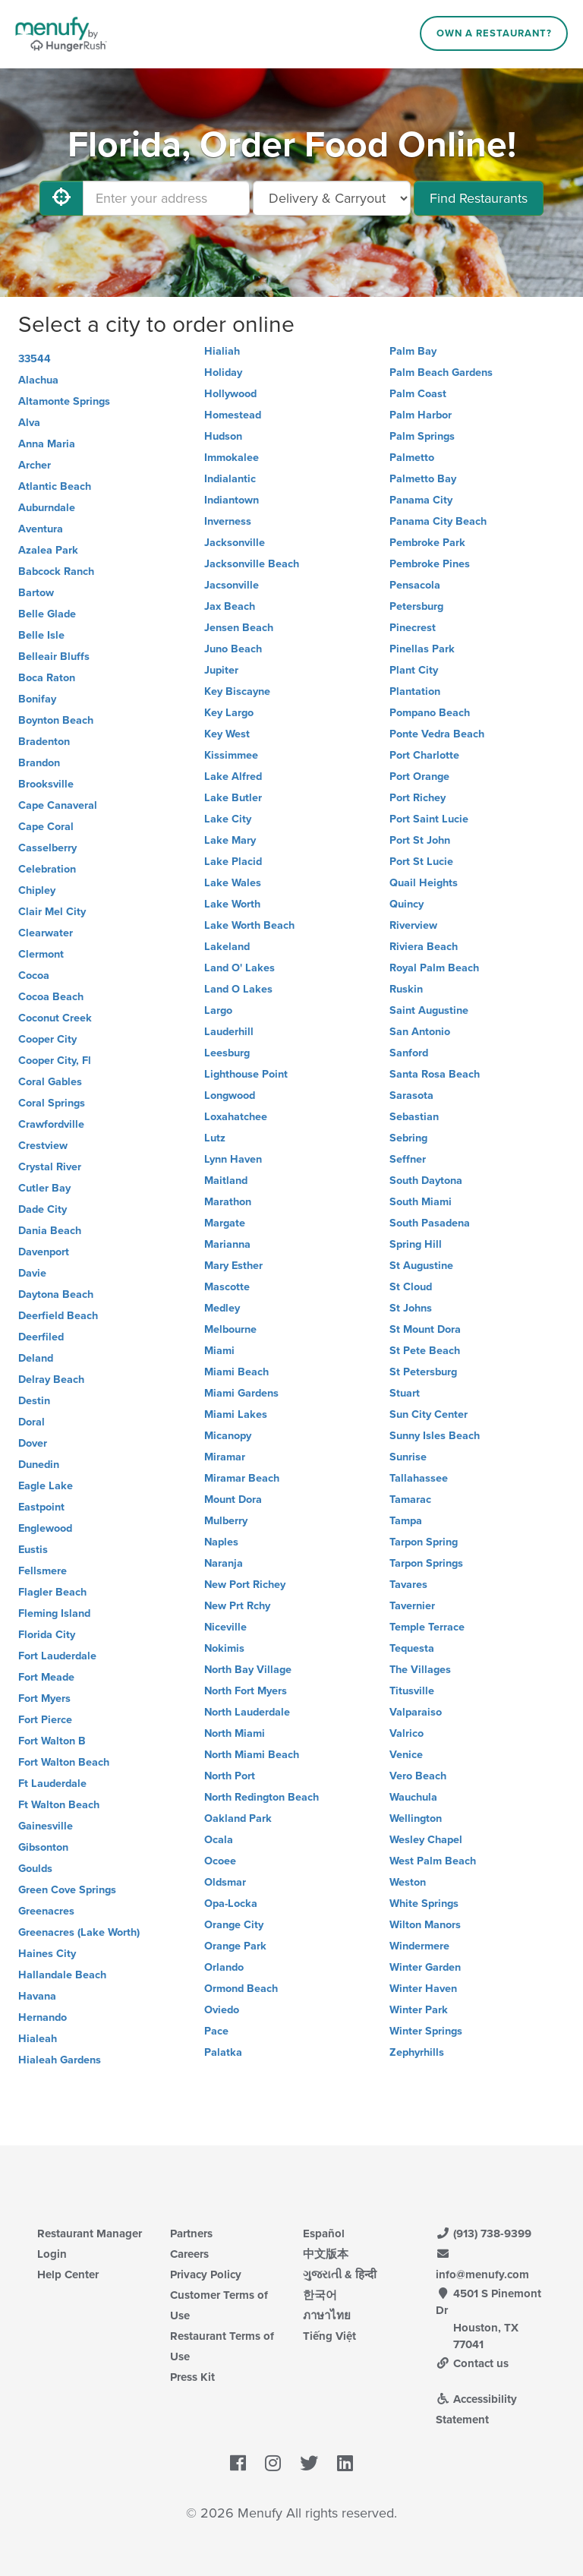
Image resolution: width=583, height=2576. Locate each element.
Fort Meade (46, 1677)
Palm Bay (412, 351)
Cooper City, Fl (54, 1060)
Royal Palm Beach (434, 967)
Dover (32, 1443)
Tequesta (411, 1648)
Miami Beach (236, 1371)
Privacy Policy (205, 2274)
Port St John (419, 840)
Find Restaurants (479, 198)
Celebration (47, 869)
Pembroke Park (427, 542)
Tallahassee (418, 1478)
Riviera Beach (423, 946)
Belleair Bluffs (54, 656)
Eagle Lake (45, 1485)
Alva (29, 422)
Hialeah (37, 2038)
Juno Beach (233, 648)
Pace (216, 2031)
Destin (34, 1400)
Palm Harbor (420, 415)
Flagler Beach (52, 1592)
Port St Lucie (421, 861)
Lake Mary (230, 840)
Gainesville (45, 1826)
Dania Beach (49, 1230)
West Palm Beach (432, 1861)
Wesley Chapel (425, 1839)
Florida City (46, 1634)
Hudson (223, 436)
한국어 (320, 2295)
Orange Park (235, 1946)
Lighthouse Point (246, 1074)
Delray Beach (51, 1379)
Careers (189, 2254)
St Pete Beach (424, 1350)
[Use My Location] (61, 198)
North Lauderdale (247, 1712)
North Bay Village (248, 1669)
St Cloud (410, 1286)
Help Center (68, 2274)
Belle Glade (47, 614)
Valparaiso (415, 1712)
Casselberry (47, 847)
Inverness (227, 521)
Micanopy (227, 1435)
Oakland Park (238, 1818)
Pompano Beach (429, 712)
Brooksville (46, 784)
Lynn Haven (233, 1159)
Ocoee (220, 1861)
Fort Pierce (45, 1719)
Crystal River (49, 1166)
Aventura (40, 528)
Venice (406, 1754)
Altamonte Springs (64, 401)
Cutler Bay (44, 1188)
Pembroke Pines (429, 563)
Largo (218, 1010)
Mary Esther (233, 1265)
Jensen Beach (238, 627)
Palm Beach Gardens (441, 372)
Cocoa (33, 975)
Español (324, 2233)
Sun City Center (428, 1414)
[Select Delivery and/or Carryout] (332, 198)
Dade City (42, 1209)
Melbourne (230, 1329)
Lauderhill (229, 1031)
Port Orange (419, 776)
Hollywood (230, 393)
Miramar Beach (241, 1478)
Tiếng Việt (329, 2336)
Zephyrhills (416, 2052)
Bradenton (44, 741)
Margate (224, 1223)
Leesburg (227, 1052)
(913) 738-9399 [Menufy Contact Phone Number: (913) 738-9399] (483, 2233)
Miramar (224, 1457)
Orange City (233, 1924)
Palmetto (411, 457)
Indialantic (230, 478)
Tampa (405, 1520)
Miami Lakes (235, 1414)
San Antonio (419, 1031)
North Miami (234, 1733)
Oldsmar (225, 1882)
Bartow (36, 592)
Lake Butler (233, 797)
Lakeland (227, 946)
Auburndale (46, 507)
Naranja (223, 1563)
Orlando (224, 1967)
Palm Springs (422, 436)
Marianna (227, 1244)
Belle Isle (41, 635)
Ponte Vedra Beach (436, 734)
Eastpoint (41, 1507)
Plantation (414, 691)
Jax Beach (229, 606)
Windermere (419, 1946)
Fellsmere (42, 1570)
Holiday (223, 372)
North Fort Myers (245, 1690)
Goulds (35, 1868)
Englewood (45, 1528)
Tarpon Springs (426, 1563)
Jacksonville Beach (251, 563)
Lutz (214, 1138)
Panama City (420, 500)
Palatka (223, 2052)
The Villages (420, 1669)
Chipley (36, 890)
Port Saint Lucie (428, 819)
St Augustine (421, 1265)
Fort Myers (44, 1698)
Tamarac (410, 1499)
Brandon (39, 762)
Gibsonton (43, 1847)
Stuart (404, 1393)
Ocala (218, 1839)
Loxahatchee (235, 1116)
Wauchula (413, 1797)
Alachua (38, 380)
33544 (34, 358)
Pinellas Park (422, 648)
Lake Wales (232, 882)
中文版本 (325, 2254)
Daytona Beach (55, 1294)
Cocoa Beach (51, 996)
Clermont (41, 954)
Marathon (227, 1201)
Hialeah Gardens (59, 2060)
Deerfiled (41, 1337)
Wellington (415, 1818)
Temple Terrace (427, 1627)
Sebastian (414, 1116)
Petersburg (416, 606)
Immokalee (231, 457)
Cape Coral (46, 826)
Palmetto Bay (422, 478)
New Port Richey (244, 1584)
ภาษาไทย (327, 2315)
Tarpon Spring (423, 1542)
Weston (407, 1882)
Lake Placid (233, 861)
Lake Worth (232, 904)
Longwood (229, 1095)
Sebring (408, 1138)
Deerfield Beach (58, 1315)
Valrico (406, 1733)
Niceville (225, 1627)
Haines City (47, 1953)
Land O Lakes (238, 989)
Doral (31, 1422)
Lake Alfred (233, 776)
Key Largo (229, 712)
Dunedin (38, 1464)
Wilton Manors (425, 1924)
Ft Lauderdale (52, 1783)
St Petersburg (423, 1371)
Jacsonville (231, 585)
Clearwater (45, 933)
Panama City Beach (438, 521)
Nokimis (224, 1648)
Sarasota (411, 1095)
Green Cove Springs (67, 1889)
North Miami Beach (251, 1754)
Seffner (407, 1159)
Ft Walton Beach (58, 1804)
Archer (34, 465)
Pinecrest (412, 627)
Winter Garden (425, 1967)
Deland (35, 1358)
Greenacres (46, 1911)
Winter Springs (425, 2031)
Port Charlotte (424, 755)
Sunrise (408, 1457)
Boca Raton (46, 677)
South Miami (420, 1201)
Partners (191, 2233)
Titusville (411, 1690)
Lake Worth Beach (249, 925)
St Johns (410, 1308)
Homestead (232, 415)
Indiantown (231, 500)
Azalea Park (48, 550)
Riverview (413, 925)
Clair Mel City (52, 911)
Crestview (43, 1145)
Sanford (408, 1052)
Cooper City (47, 1039)
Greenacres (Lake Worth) (79, 1932)
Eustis (33, 1549)
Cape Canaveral (57, 805)
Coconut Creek (55, 1018)
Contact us (472, 2363)
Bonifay (37, 699)
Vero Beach (417, 1775)
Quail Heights (423, 882)
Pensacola (414, 585)
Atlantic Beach (54, 486)
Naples (221, 1542)
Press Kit (192, 2377)
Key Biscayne (237, 691)
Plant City (413, 670)
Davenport (43, 1251)
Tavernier (412, 1605)
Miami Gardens (241, 1393)
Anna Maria (46, 443)
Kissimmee (231, 755)
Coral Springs (51, 1103)
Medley (222, 1308)
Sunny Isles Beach (434, 1435)
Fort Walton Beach (63, 1762)
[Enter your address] (166, 198)
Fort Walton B (52, 1741)
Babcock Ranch (56, 571)
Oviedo (221, 2009)
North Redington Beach (261, 1797)
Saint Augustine (428, 1010)
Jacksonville (234, 542)
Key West (227, 734)
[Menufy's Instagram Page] (273, 2463)
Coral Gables (50, 1081)
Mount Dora (233, 1499)
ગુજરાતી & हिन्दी (340, 2274)
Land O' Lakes (239, 967)
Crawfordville (51, 1124)
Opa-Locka (230, 1903)
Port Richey (417, 797)
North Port (229, 1775)
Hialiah (222, 351)
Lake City (227, 819)
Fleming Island (54, 1613)
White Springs (424, 1903)
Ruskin (406, 989)
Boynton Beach (55, 720)
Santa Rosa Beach (434, 1074)
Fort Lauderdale (57, 1655)
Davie (32, 1273)
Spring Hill (415, 1244)
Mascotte (227, 1286)
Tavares (408, 1584)
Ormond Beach (241, 1988)
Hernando (42, 2017)
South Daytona (425, 1180)
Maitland (225, 1180)
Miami (219, 1350)
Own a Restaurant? (494, 33)
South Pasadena (429, 1223)
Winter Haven (423, 1988)
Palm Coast (417, 393)
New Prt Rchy (237, 1605)
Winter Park (418, 2009)
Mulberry (225, 1520)
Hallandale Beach (62, 1974)
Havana (37, 1996)
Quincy (406, 904)
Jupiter (221, 670)
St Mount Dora (425, 1329)
